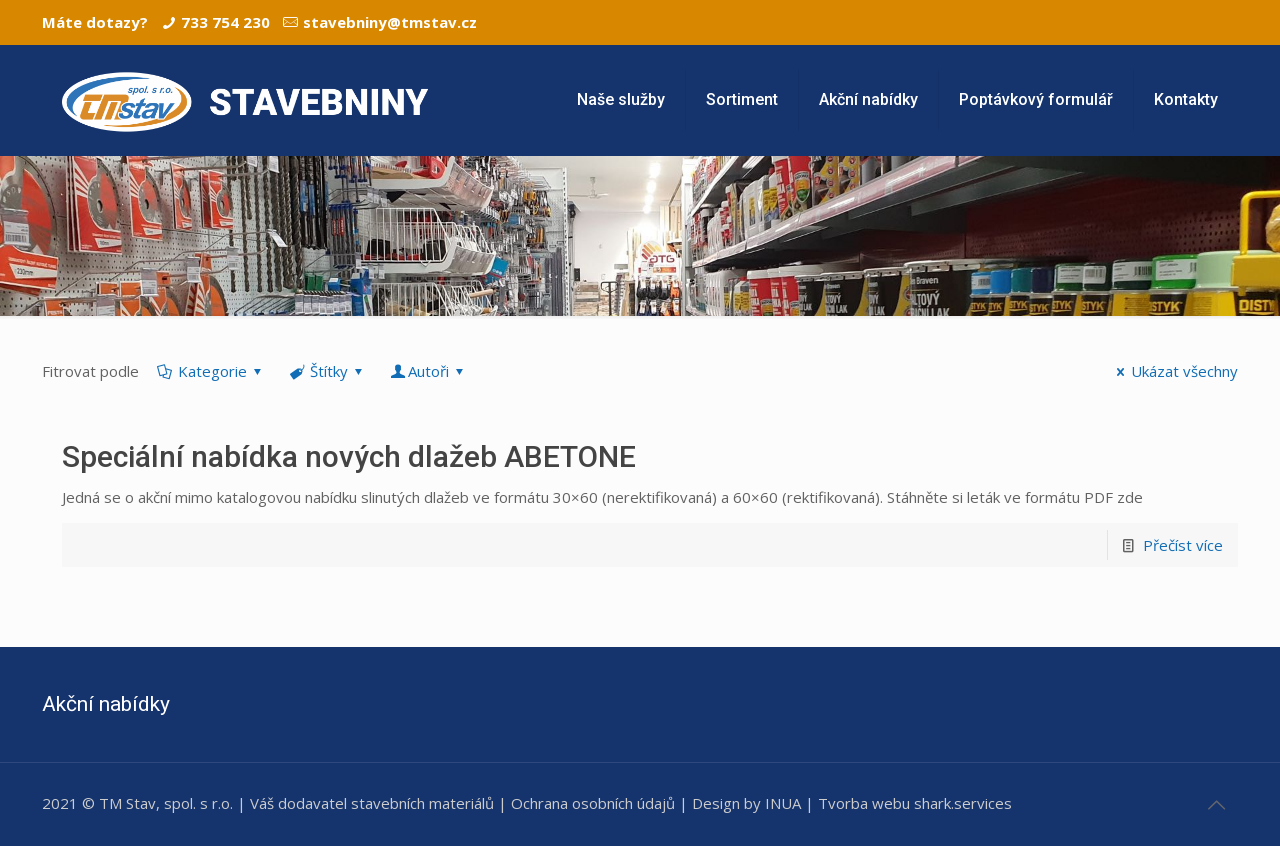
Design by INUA (746, 803)
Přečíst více (1183, 545)
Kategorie (211, 371)
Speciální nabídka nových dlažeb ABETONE (349, 456)
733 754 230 (225, 22)
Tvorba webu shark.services (915, 803)
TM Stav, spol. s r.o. (166, 803)
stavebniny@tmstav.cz (390, 22)
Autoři (428, 371)
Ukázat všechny (1174, 371)
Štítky (327, 371)
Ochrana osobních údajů (593, 803)
